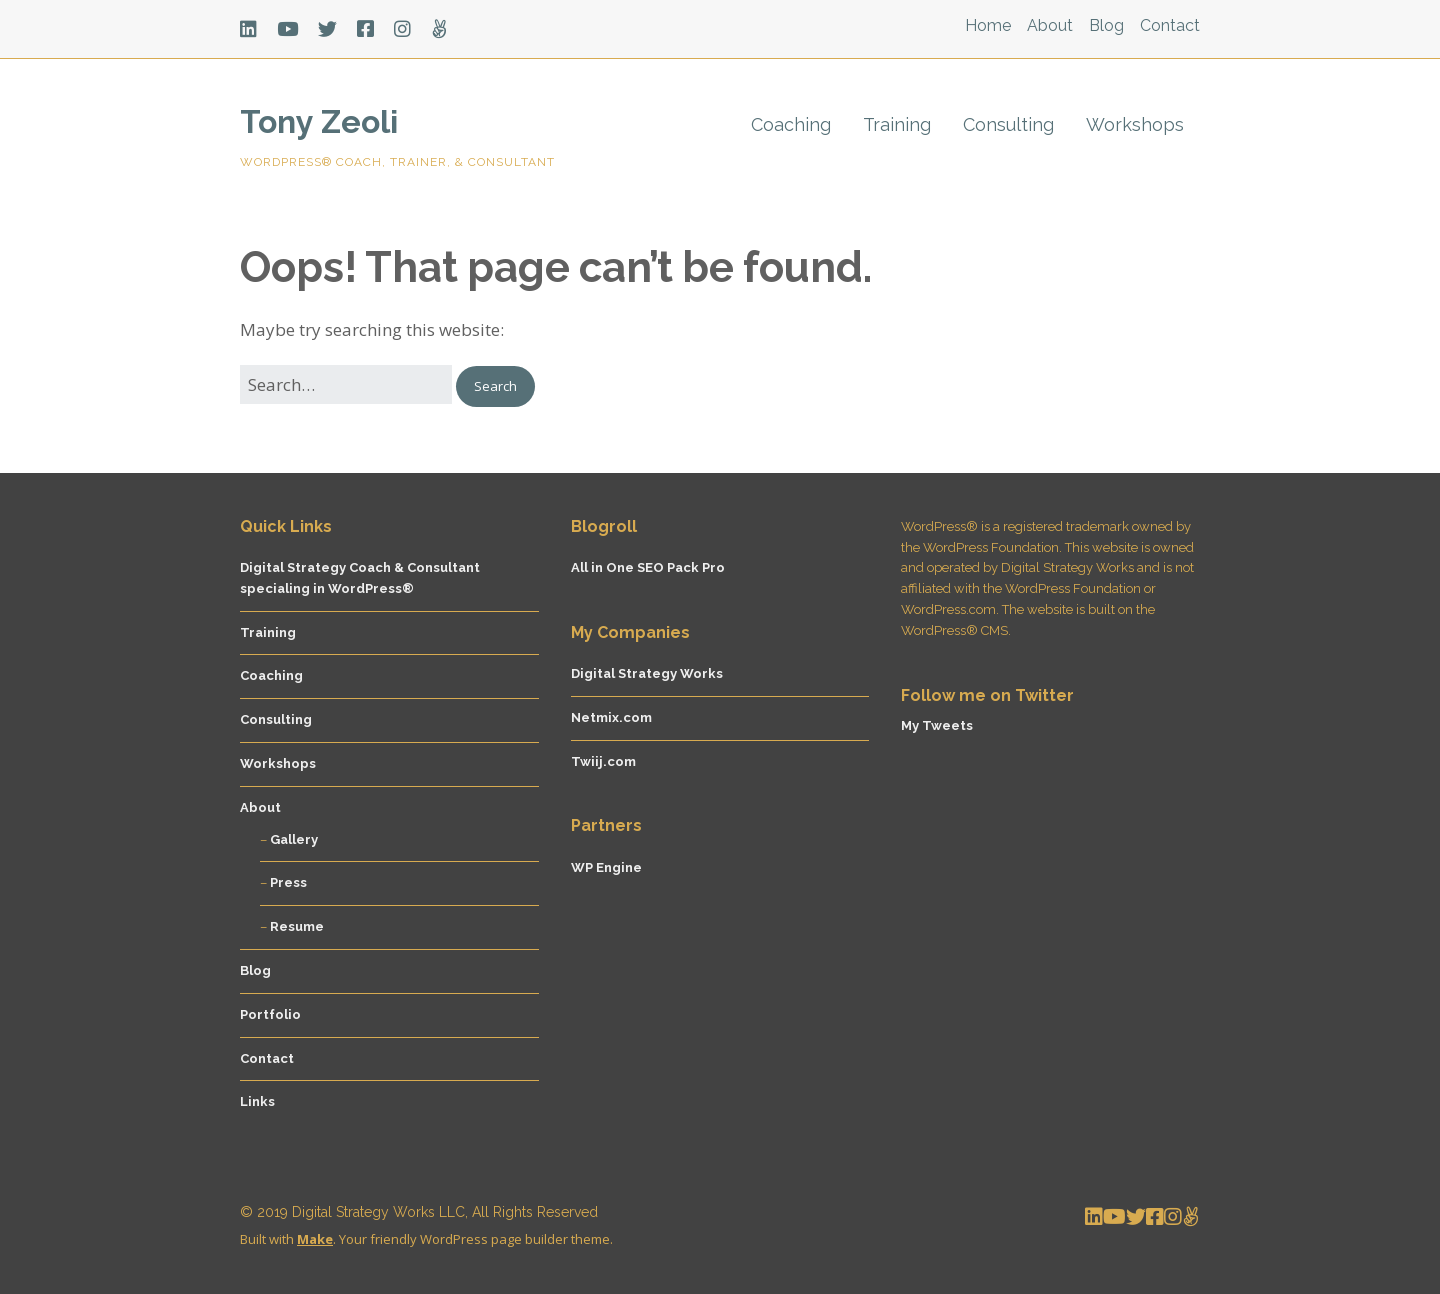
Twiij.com (603, 761)
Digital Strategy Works (647, 673)
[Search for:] (346, 384)
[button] (495, 386)
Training (897, 124)
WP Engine (606, 867)
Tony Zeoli (319, 121)
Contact (1170, 25)
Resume (297, 926)
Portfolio (270, 1014)
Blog (1106, 25)
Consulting (1008, 124)
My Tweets (937, 725)
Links (257, 1101)
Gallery (294, 839)
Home (988, 25)
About (1050, 25)
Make (315, 1239)
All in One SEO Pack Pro (648, 567)
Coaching (791, 124)
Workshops (1135, 124)
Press (288, 882)
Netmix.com (611, 717)
